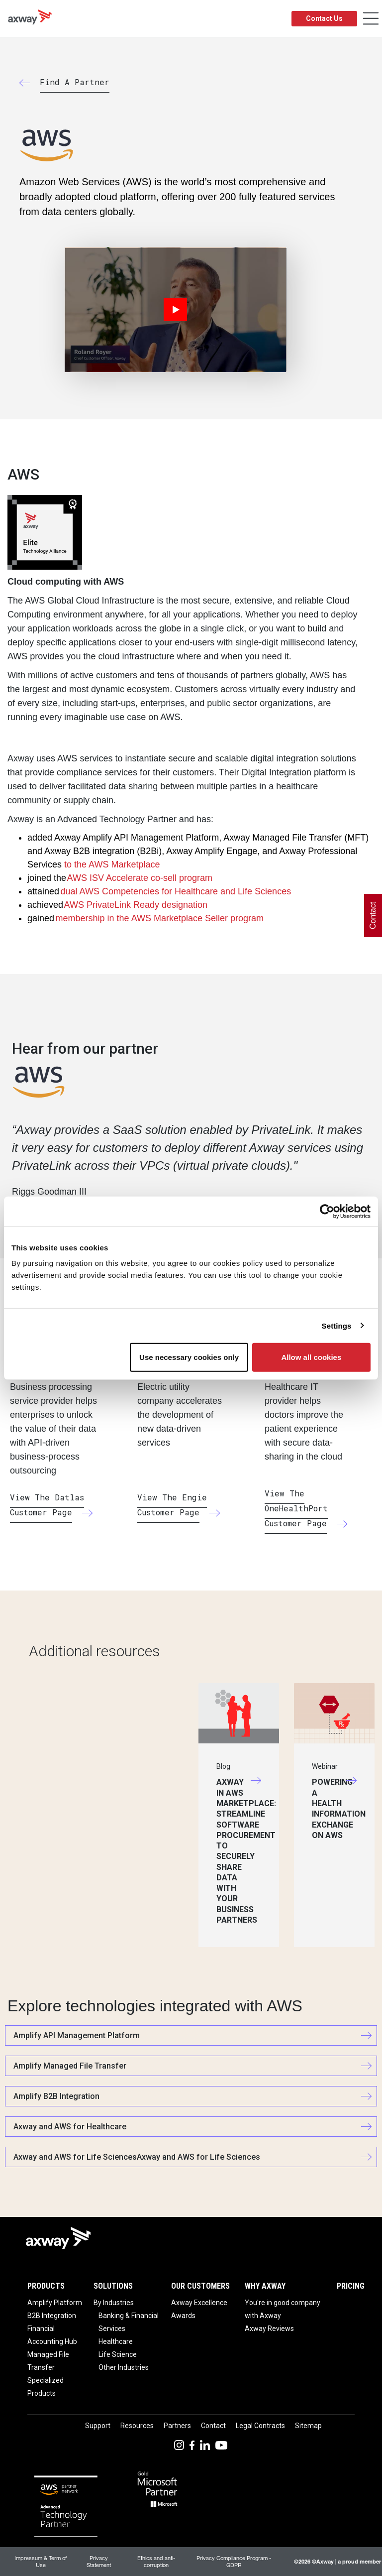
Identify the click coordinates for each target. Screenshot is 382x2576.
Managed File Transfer (48, 2360)
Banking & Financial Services (128, 2322)
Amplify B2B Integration (56, 2096)
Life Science (117, 2354)
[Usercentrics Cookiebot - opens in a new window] (327, 1211)
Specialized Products (45, 2386)
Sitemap (308, 2426)
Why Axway (265, 2286)
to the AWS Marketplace (112, 864)
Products (46, 2286)
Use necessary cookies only (189, 1357)
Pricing (351, 2286)
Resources (137, 2426)
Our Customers (200, 2286)
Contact (213, 2426)
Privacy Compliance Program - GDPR (233, 2561)
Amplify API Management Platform (76, 2035)
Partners (177, 2426)
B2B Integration (51, 2316)
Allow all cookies (311, 1357)
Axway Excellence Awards (199, 2309)
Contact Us (324, 18)
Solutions (113, 2286)
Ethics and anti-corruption (156, 2561)
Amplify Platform (54, 2303)
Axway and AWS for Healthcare (69, 2126)
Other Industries (123, 2367)
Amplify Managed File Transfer (69, 2066)
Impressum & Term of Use (40, 2561)
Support (97, 2426)
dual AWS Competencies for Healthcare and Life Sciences (176, 891)
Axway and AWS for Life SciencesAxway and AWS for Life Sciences (136, 2157)
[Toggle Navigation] (371, 18)
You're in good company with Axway (282, 2309)
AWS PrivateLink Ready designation (135, 905)
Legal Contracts (260, 2426)
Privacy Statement (99, 2561)
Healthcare (115, 2341)
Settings (337, 1325)
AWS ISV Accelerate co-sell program (139, 878)
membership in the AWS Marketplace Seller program (160, 918)
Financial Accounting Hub (52, 2335)
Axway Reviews (269, 2328)
